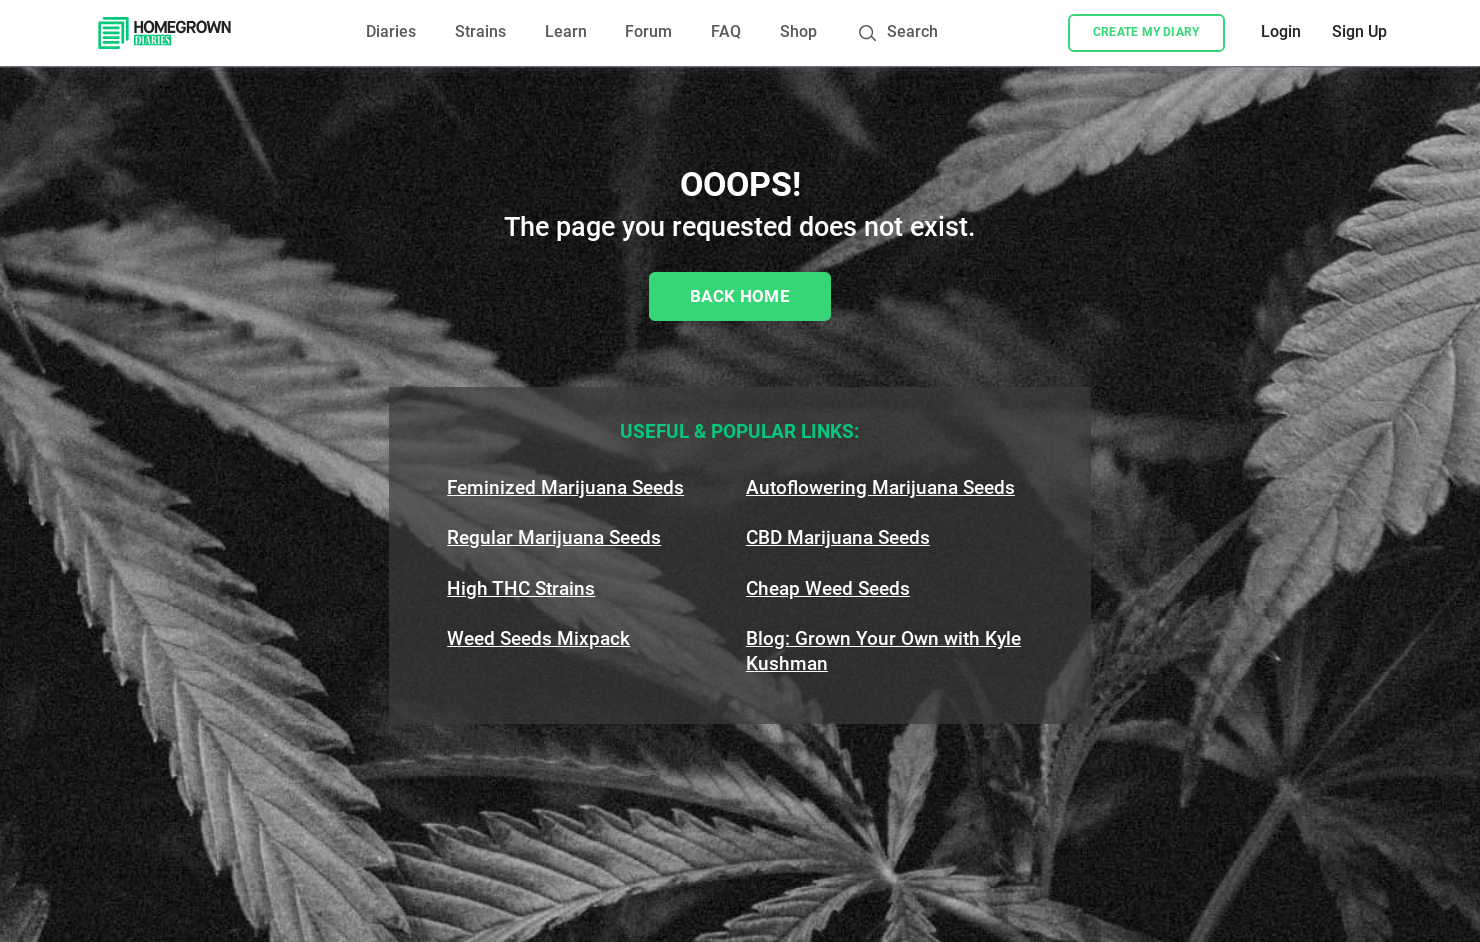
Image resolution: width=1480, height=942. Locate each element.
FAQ (726, 32)
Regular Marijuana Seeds (554, 537)
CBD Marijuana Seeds (838, 537)
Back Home (740, 296)
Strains (480, 32)
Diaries (391, 32)
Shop (798, 32)
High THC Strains (521, 588)
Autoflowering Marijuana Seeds (880, 487)
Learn (566, 32)
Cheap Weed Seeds (828, 588)
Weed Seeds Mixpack (538, 638)
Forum (648, 32)
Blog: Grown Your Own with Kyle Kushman (883, 651)
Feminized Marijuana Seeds (565, 487)
